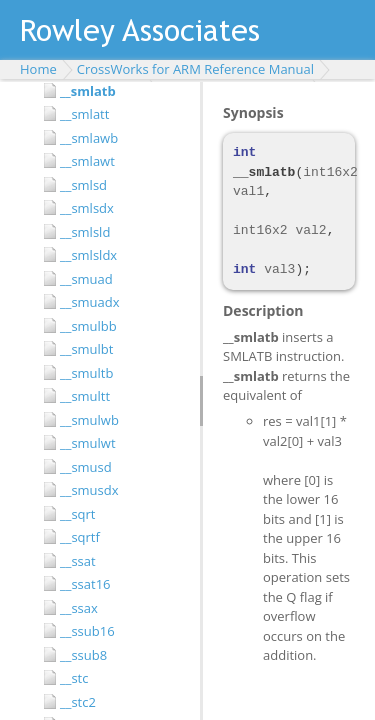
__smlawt (87, 161)
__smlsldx (88, 255)
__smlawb (89, 138)
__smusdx (89, 490)
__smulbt (86, 349)
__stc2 (78, 702)
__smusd (86, 467)
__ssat (78, 561)
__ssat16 (85, 584)
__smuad (86, 279)
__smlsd (83, 185)
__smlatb (88, 91)
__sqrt (77, 514)
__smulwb (89, 420)
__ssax (79, 608)
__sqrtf (80, 537)
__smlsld (85, 232)
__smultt (85, 396)
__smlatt (84, 114)
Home (38, 69)
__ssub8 (83, 655)
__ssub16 (87, 631)
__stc (74, 678)
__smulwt (88, 443)
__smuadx (90, 302)
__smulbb (88, 326)
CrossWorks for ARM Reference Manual (195, 69)
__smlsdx (87, 208)
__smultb (86, 373)
